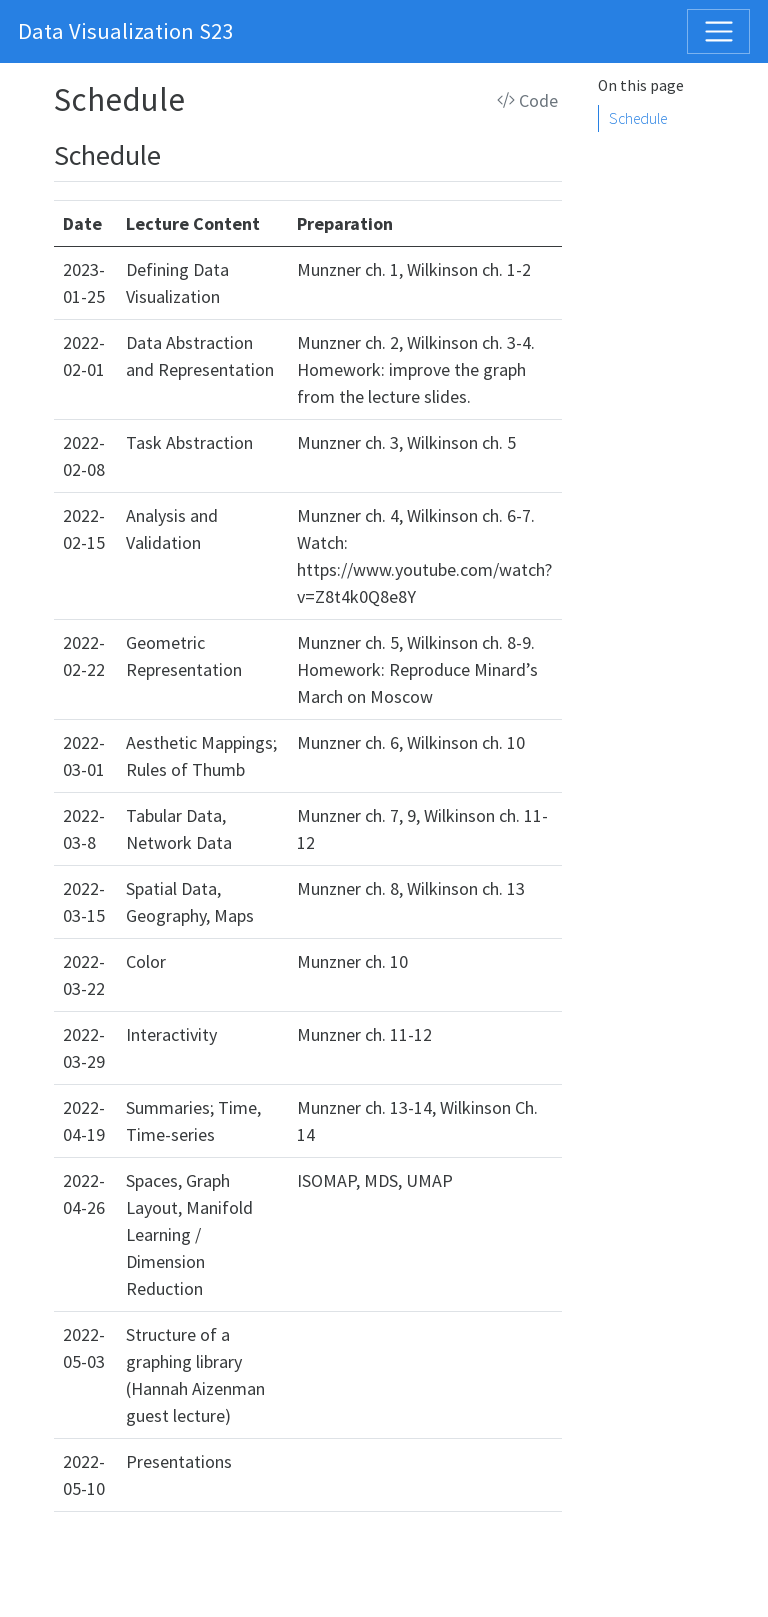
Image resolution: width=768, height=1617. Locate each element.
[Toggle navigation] (718, 31)
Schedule (638, 118)
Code (527, 100)
